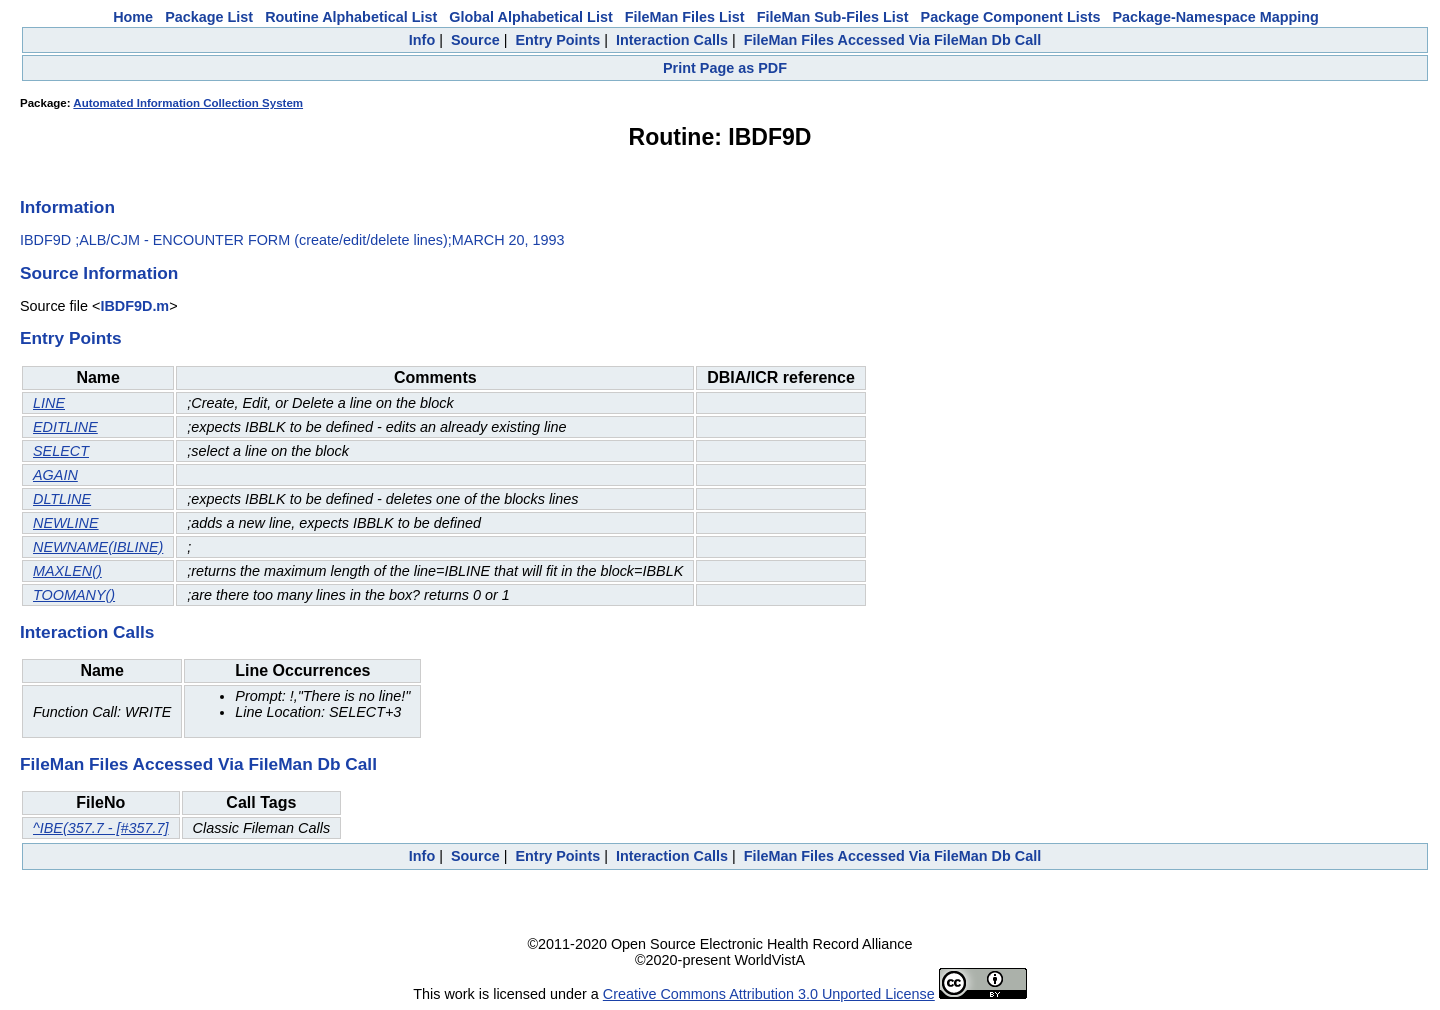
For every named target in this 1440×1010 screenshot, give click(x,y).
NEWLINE (66, 523)
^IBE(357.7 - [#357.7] (101, 828)
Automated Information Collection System (188, 103)
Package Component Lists (1011, 17)
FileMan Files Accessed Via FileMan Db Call (893, 40)
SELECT (61, 451)
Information (67, 207)
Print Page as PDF (725, 68)
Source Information (99, 273)
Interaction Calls (672, 40)
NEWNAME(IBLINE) (98, 547)
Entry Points (557, 40)
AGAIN (55, 475)
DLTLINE (62, 499)
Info (422, 40)
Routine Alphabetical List (351, 17)
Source (475, 40)
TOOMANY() (74, 595)
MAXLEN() (67, 571)
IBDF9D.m (134, 306)
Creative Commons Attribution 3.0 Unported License (769, 994)
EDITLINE (65, 427)
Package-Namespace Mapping (1216, 17)
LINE (49, 403)
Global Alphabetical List (530, 17)
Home (133, 17)
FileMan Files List (685, 17)
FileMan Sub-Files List (833, 17)
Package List (209, 17)
